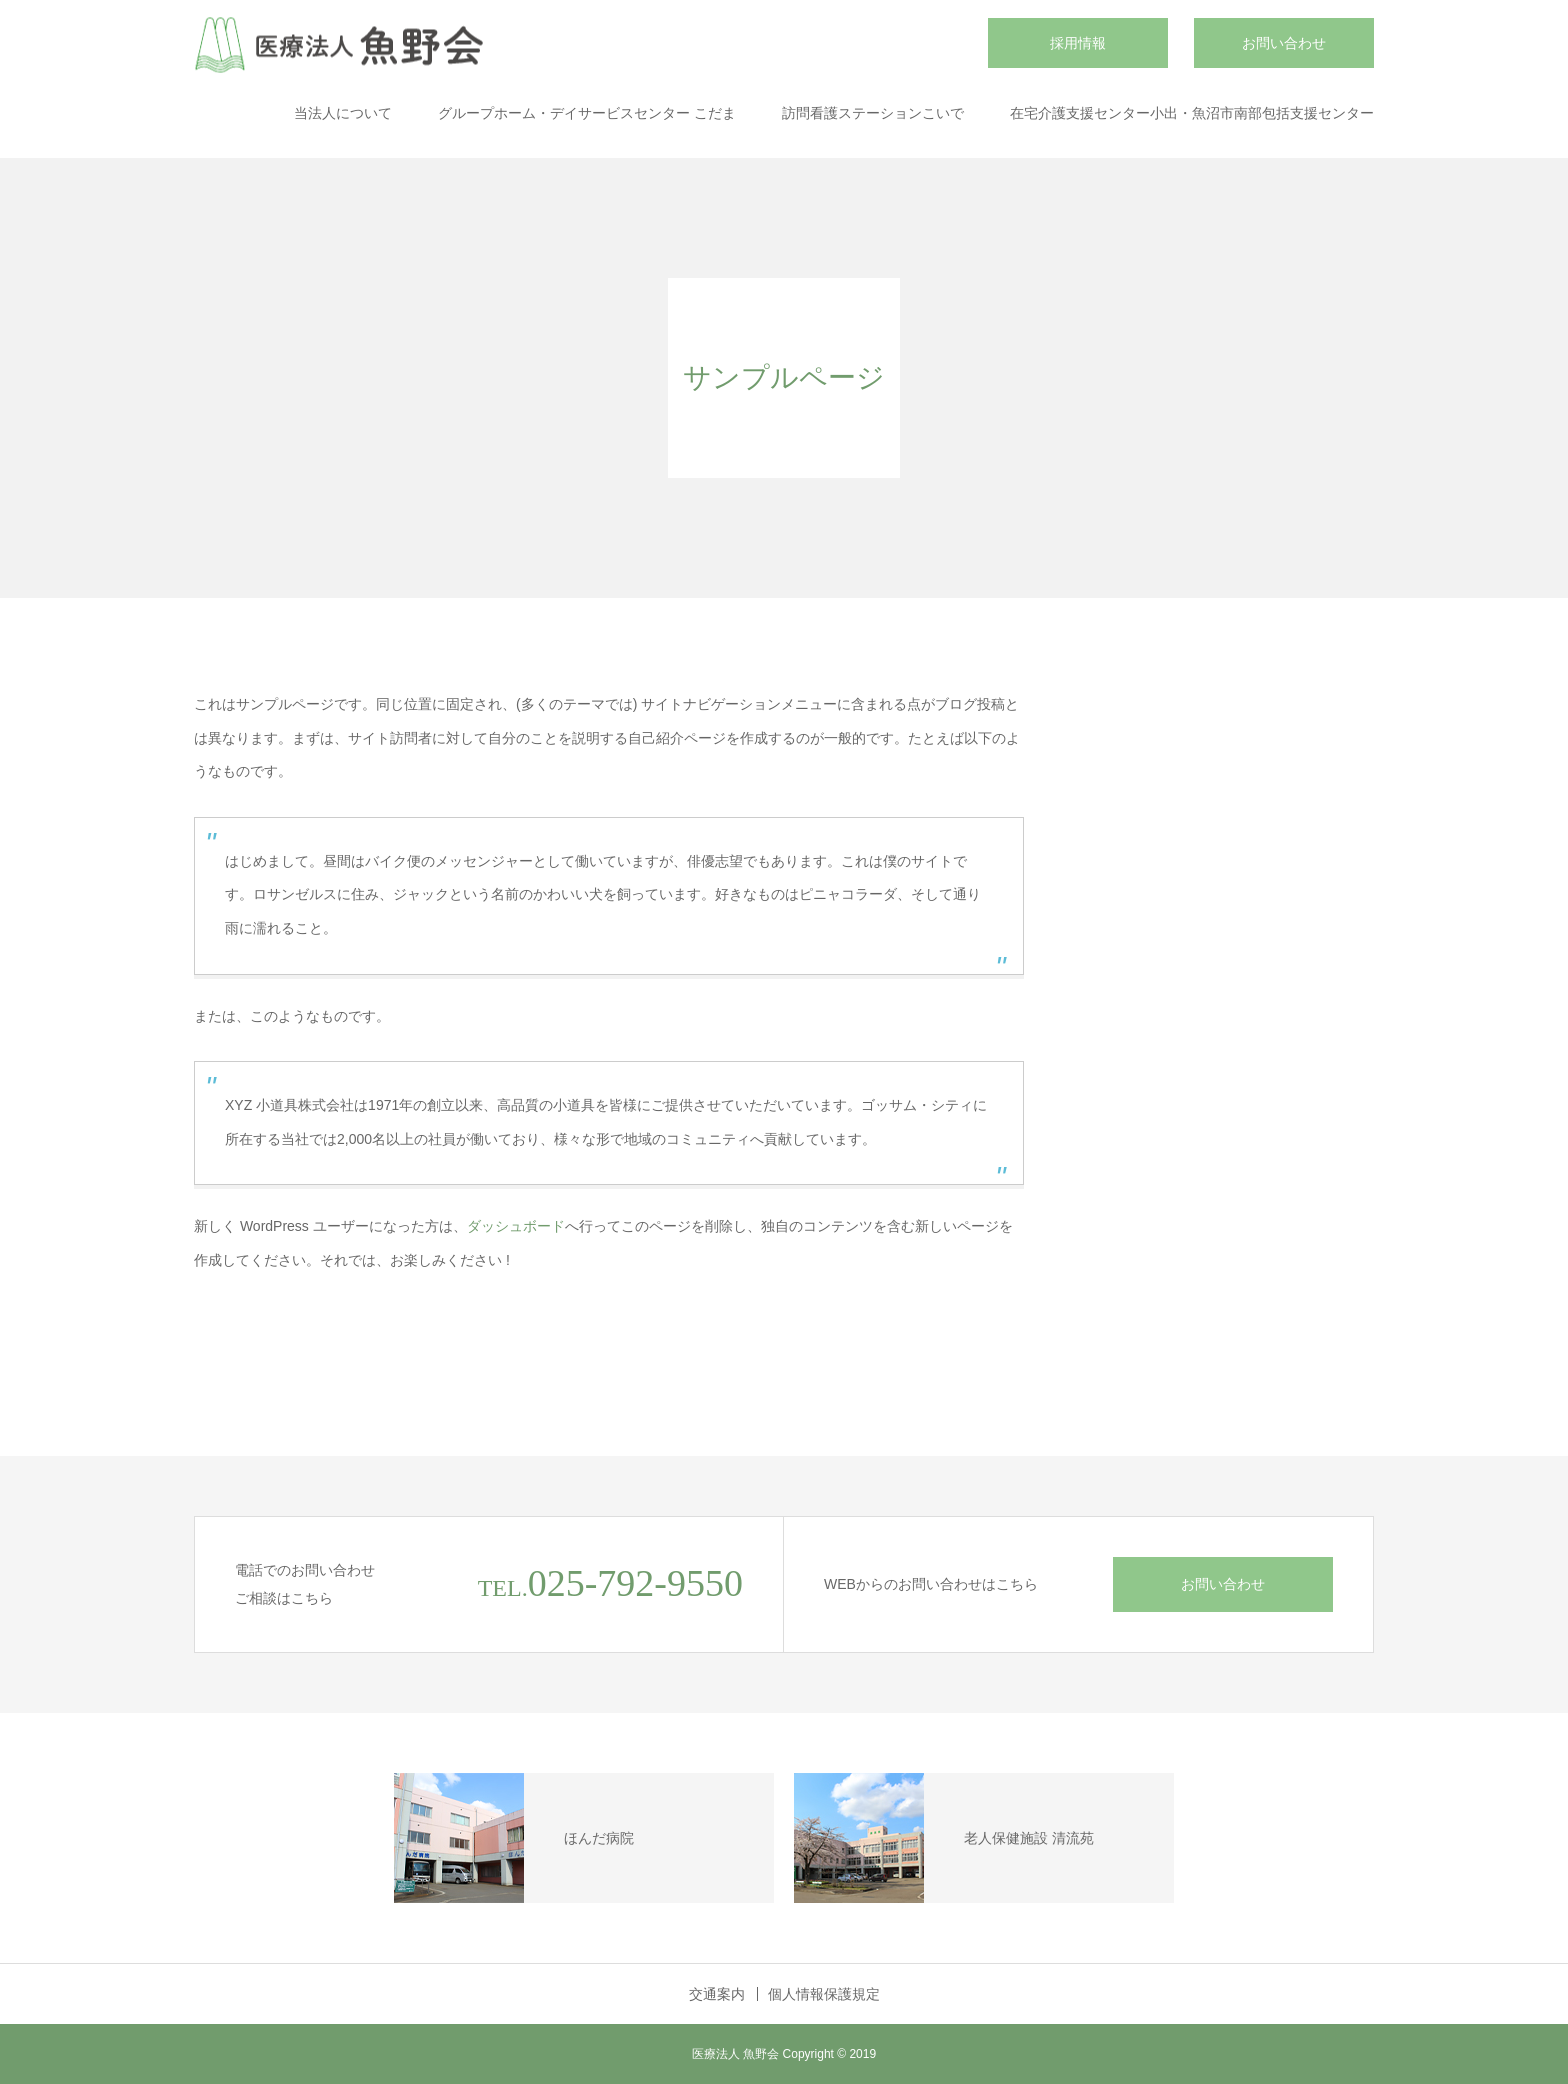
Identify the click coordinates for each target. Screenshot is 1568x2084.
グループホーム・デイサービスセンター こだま (587, 113)
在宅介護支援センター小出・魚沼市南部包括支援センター (1192, 113)
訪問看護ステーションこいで (873, 113)
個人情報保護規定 (824, 1994)
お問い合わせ (1284, 43)
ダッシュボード (516, 1226)
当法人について (343, 113)
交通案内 (717, 1994)
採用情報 (1078, 43)
